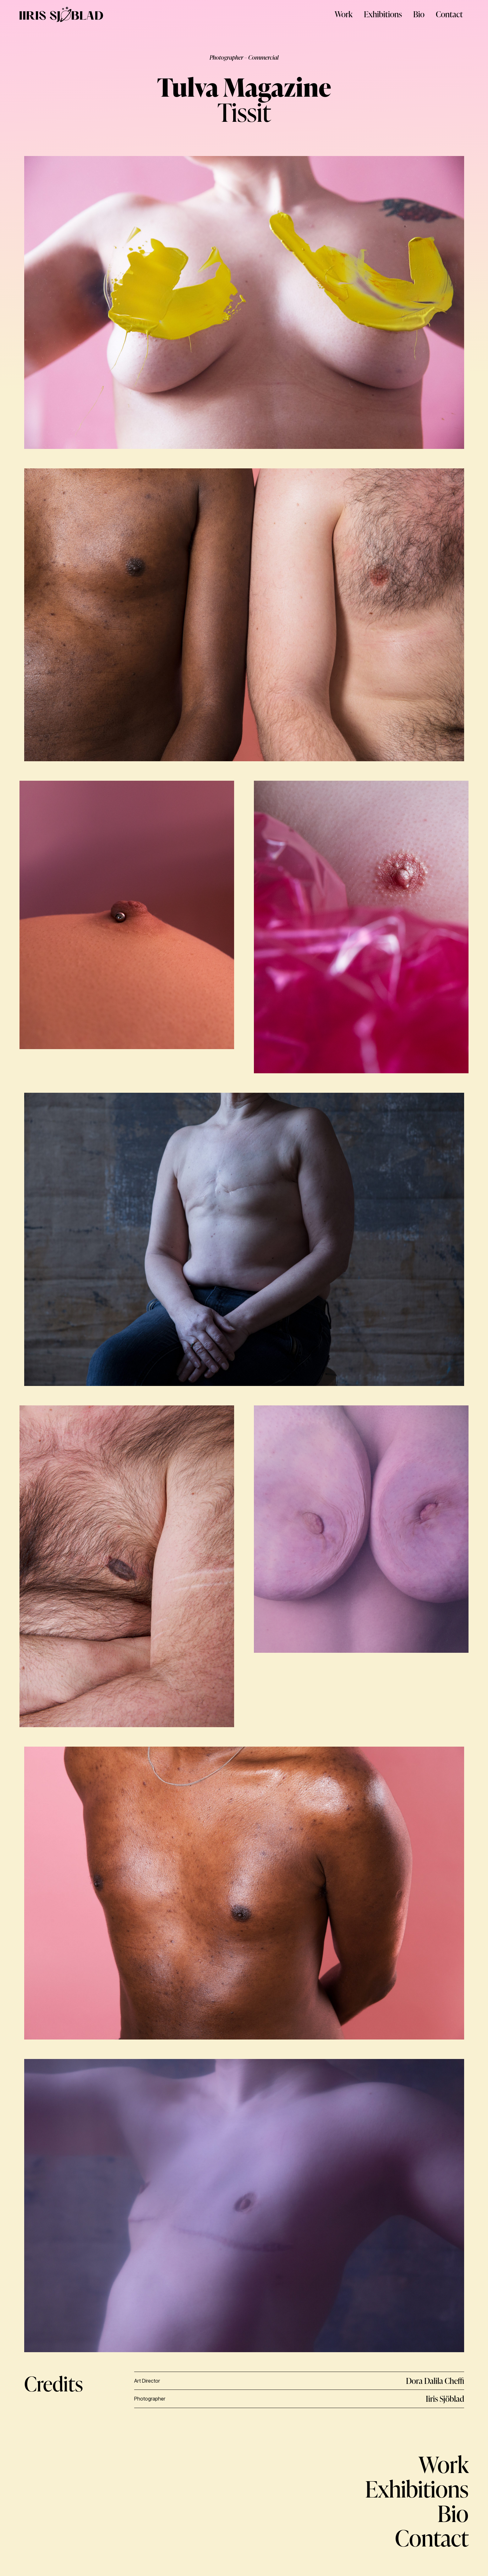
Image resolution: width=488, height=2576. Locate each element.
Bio (419, 14)
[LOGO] (61, 14)
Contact (449, 14)
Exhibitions (383, 14)
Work (344, 14)
